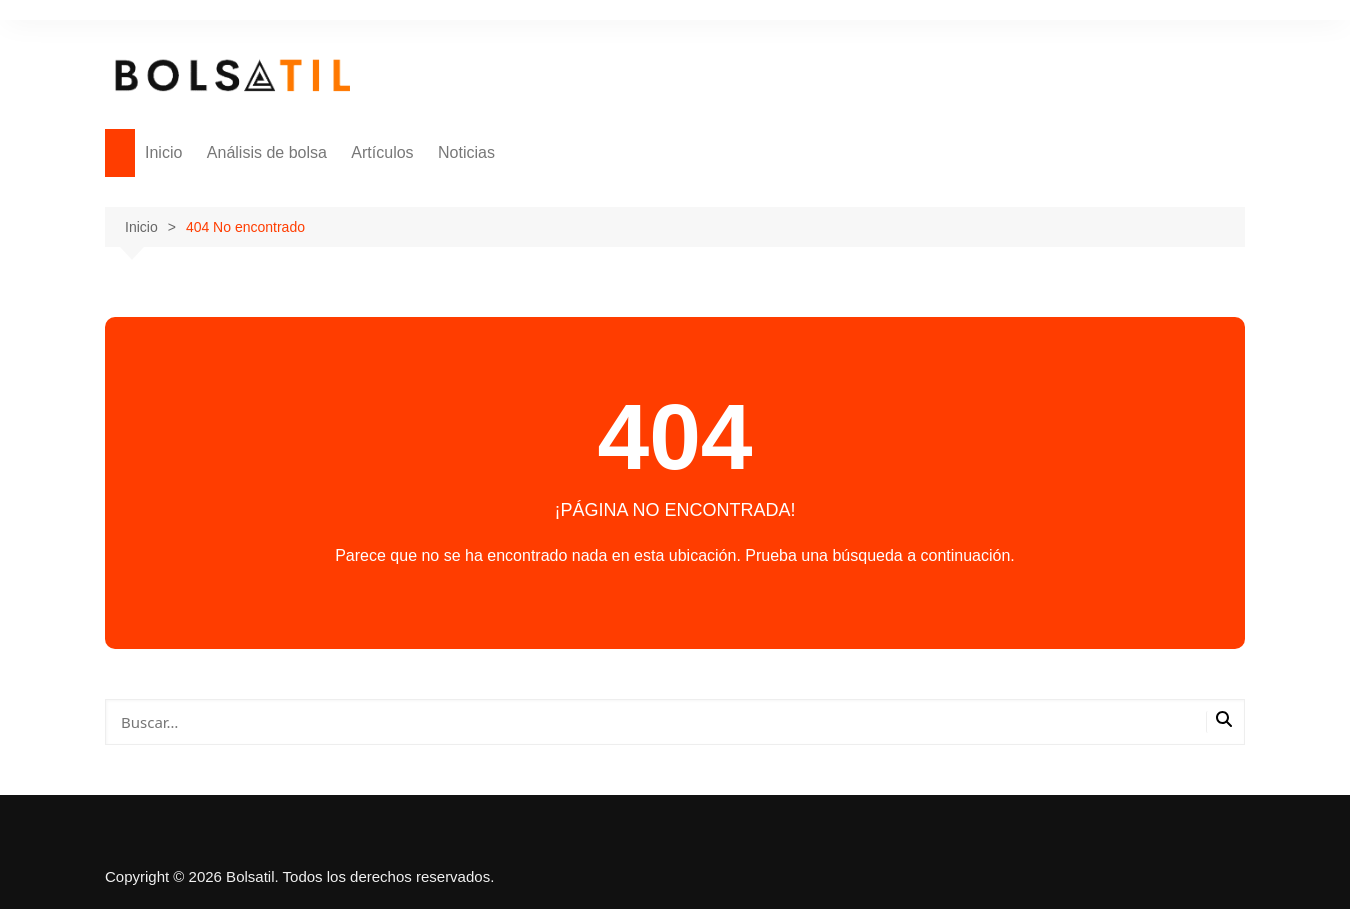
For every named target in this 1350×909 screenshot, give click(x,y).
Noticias (466, 152)
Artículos (382, 152)
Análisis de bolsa (267, 152)
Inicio (163, 152)
